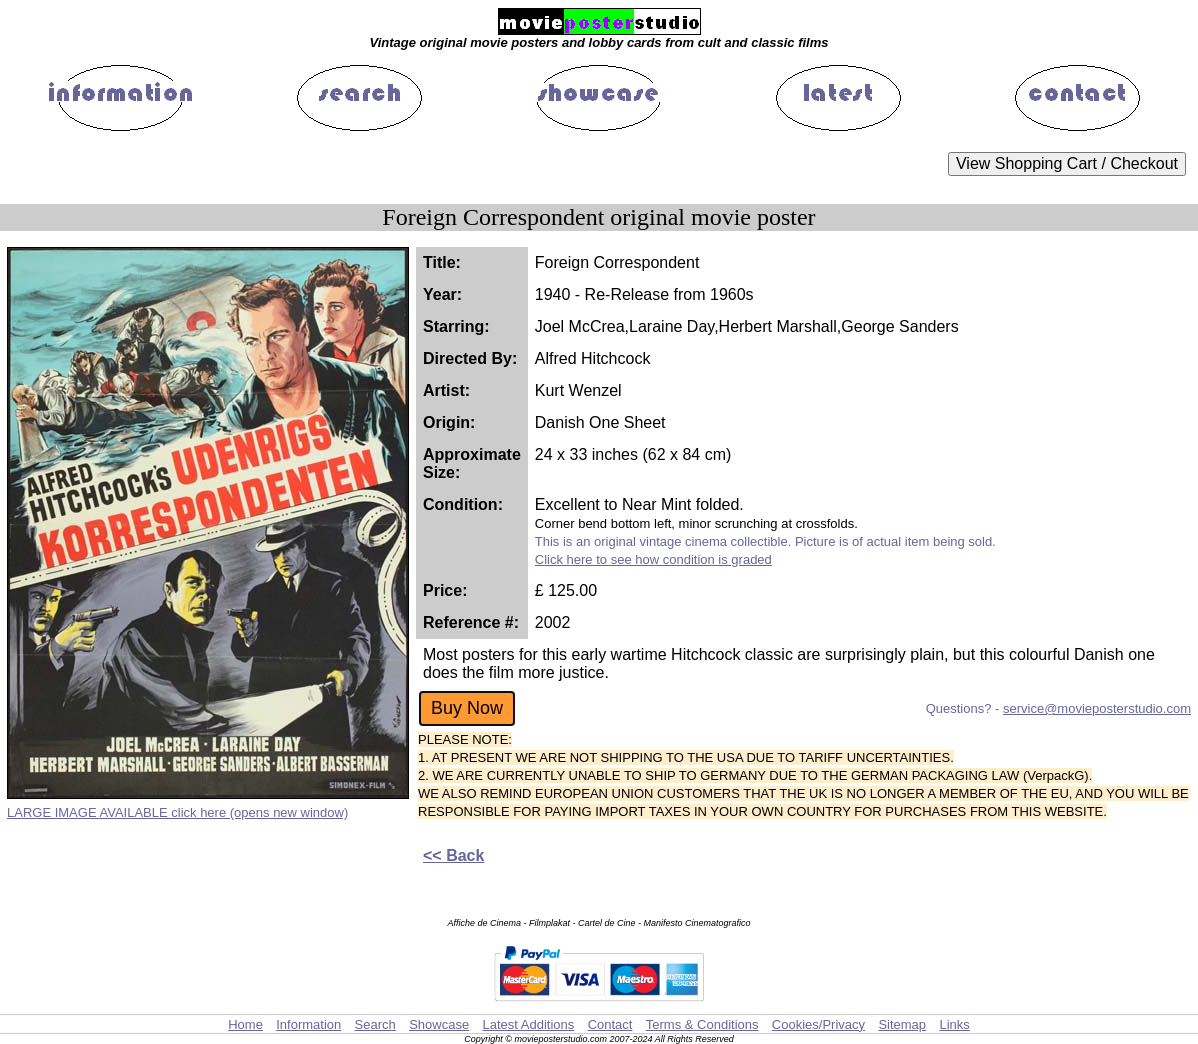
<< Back (453, 855)
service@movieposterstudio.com (1097, 708)
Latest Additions (528, 1024)
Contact (610, 1024)
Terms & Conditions (702, 1024)
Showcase (439, 1024)
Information (308, 1024)
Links (954, 1024)
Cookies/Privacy (818, 1024)
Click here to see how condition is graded (653, 559)
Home (245, 1024)
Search (375, 1024)
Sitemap (902, 1024)
